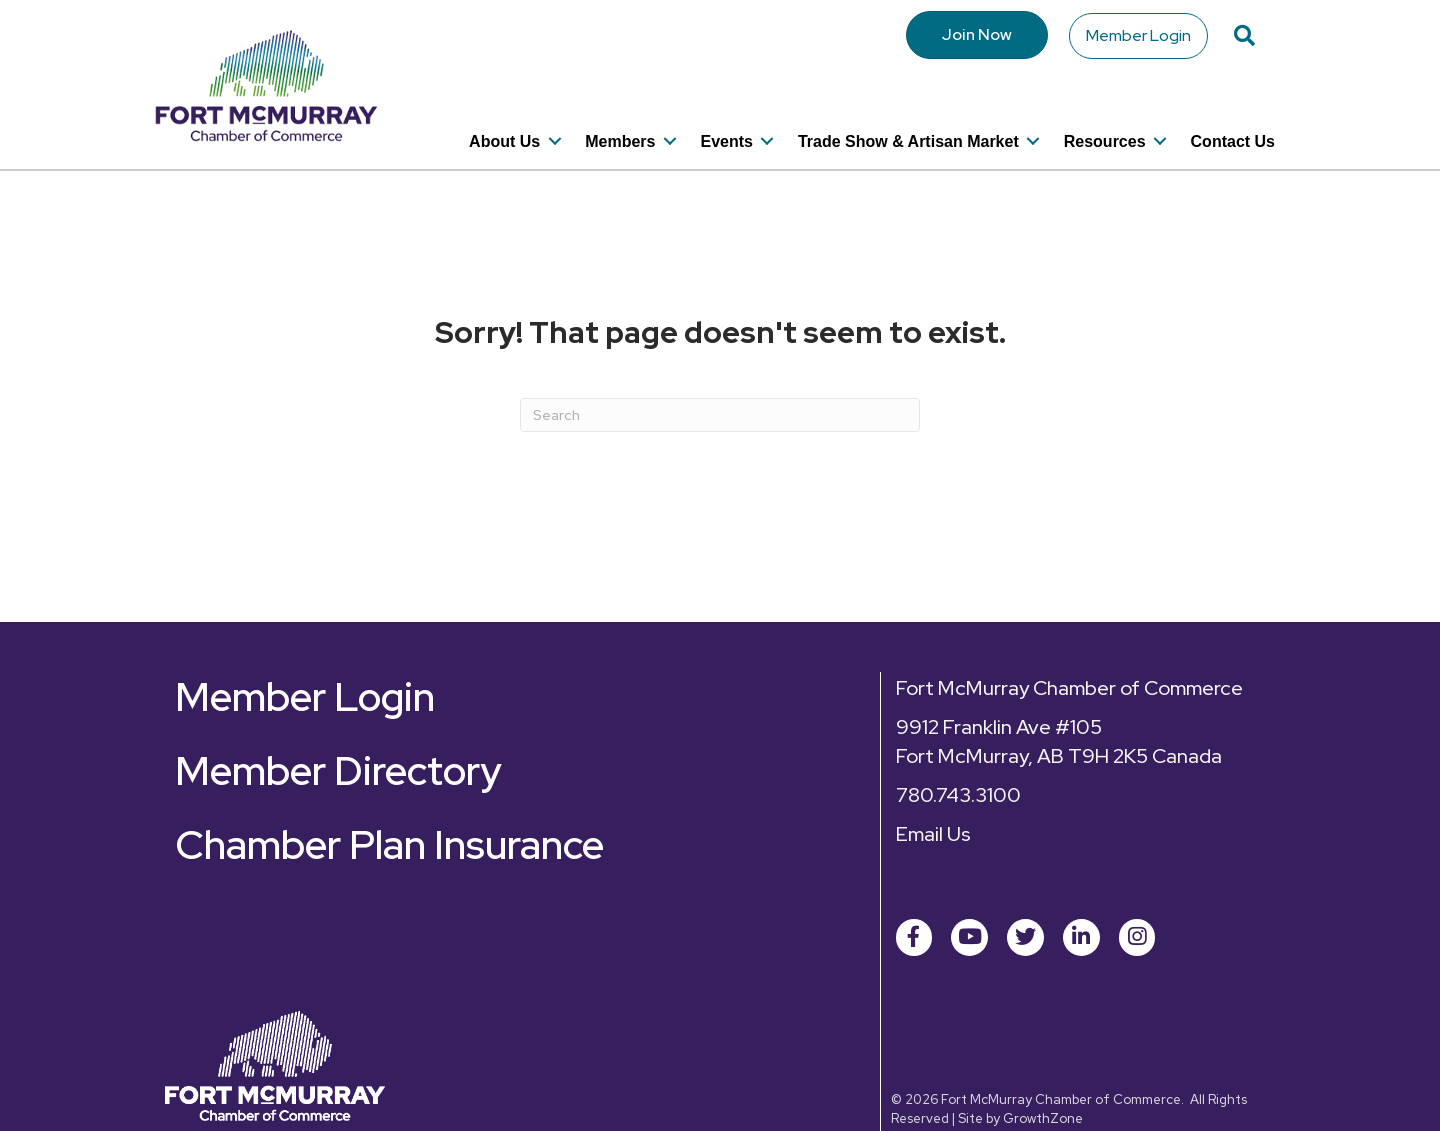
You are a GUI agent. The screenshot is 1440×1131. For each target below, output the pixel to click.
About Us (504, 114)
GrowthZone (1043, 1085)
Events (726, 114)
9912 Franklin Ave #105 (999, 694)
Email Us (933, 801)
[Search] (720, 382)
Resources (1105, 114)
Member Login (1139, 34)
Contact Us (1233, 114)
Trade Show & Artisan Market (908, 114)
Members (620, 114)
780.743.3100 (958, 762)
